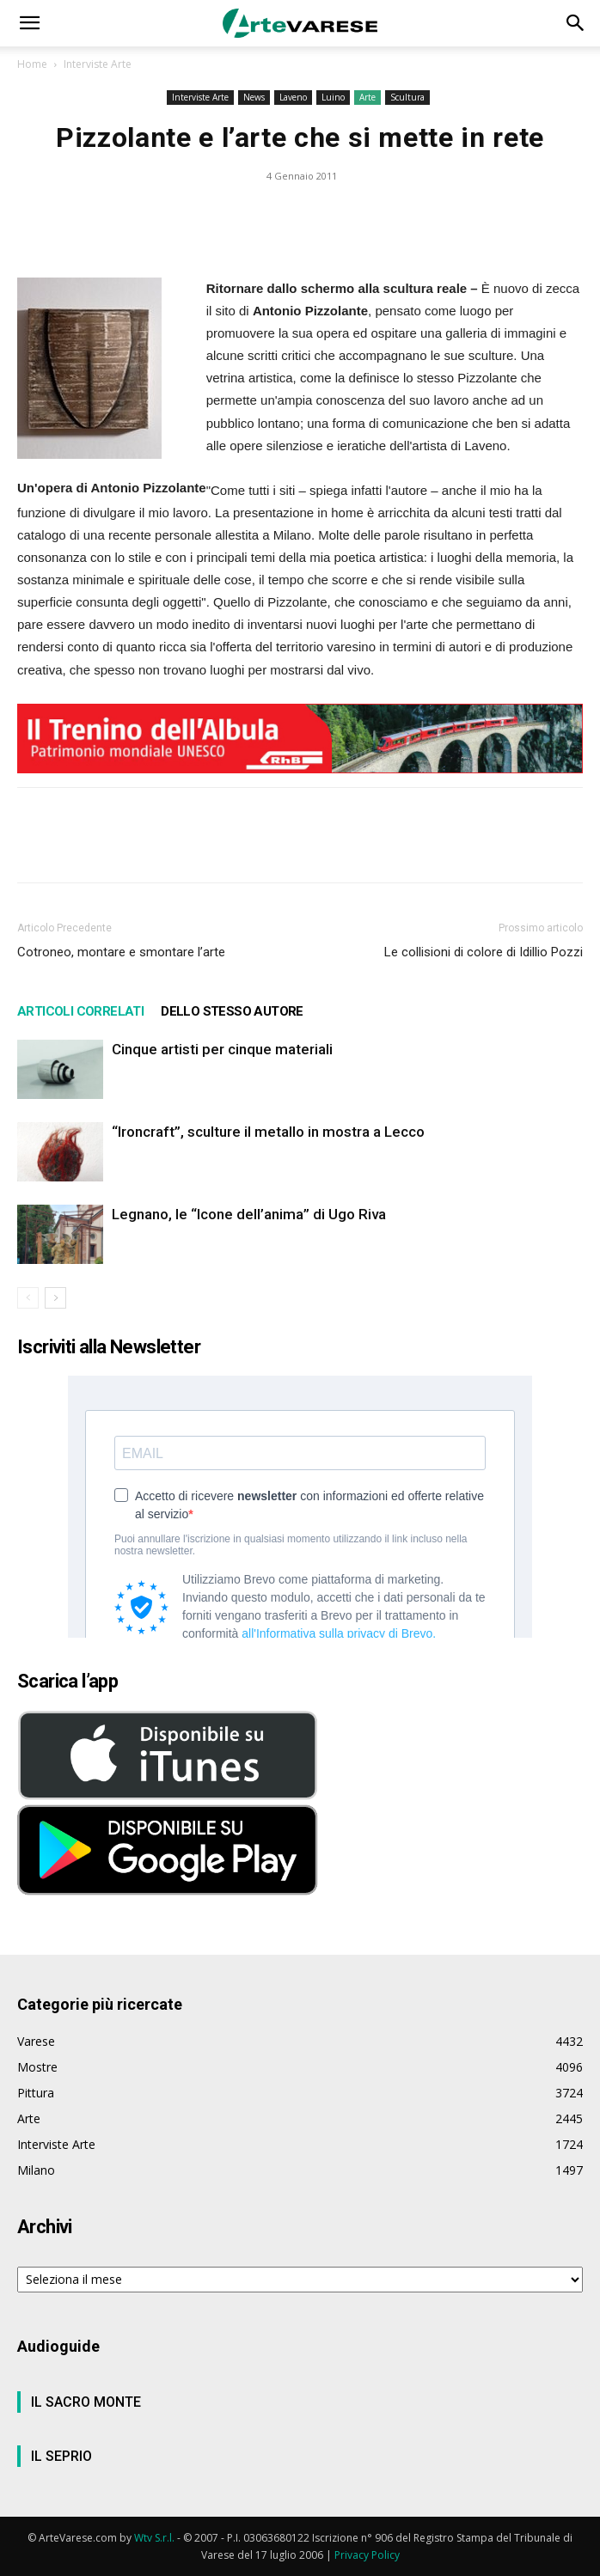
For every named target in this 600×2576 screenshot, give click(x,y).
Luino (333, 97)
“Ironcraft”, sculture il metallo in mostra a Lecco (268, 1131)
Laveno (293, 97)
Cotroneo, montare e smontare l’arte (121, 952)
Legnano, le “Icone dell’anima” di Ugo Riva (249, 1214)
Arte (367, 97)
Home (32, 64)
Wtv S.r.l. (154, 2537)
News (254, 97)
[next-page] (55, 1298)
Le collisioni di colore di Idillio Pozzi (483, 952)
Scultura (407, 97)
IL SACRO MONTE (86, 2402)
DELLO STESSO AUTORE (232, 1011)
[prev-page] (28, 1298)
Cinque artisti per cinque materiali (222, 1049)
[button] (29, 23)
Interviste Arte (98, 64)
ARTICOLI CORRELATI (80, 1011)
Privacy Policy (367, 2555)
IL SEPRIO (61, 2456)
